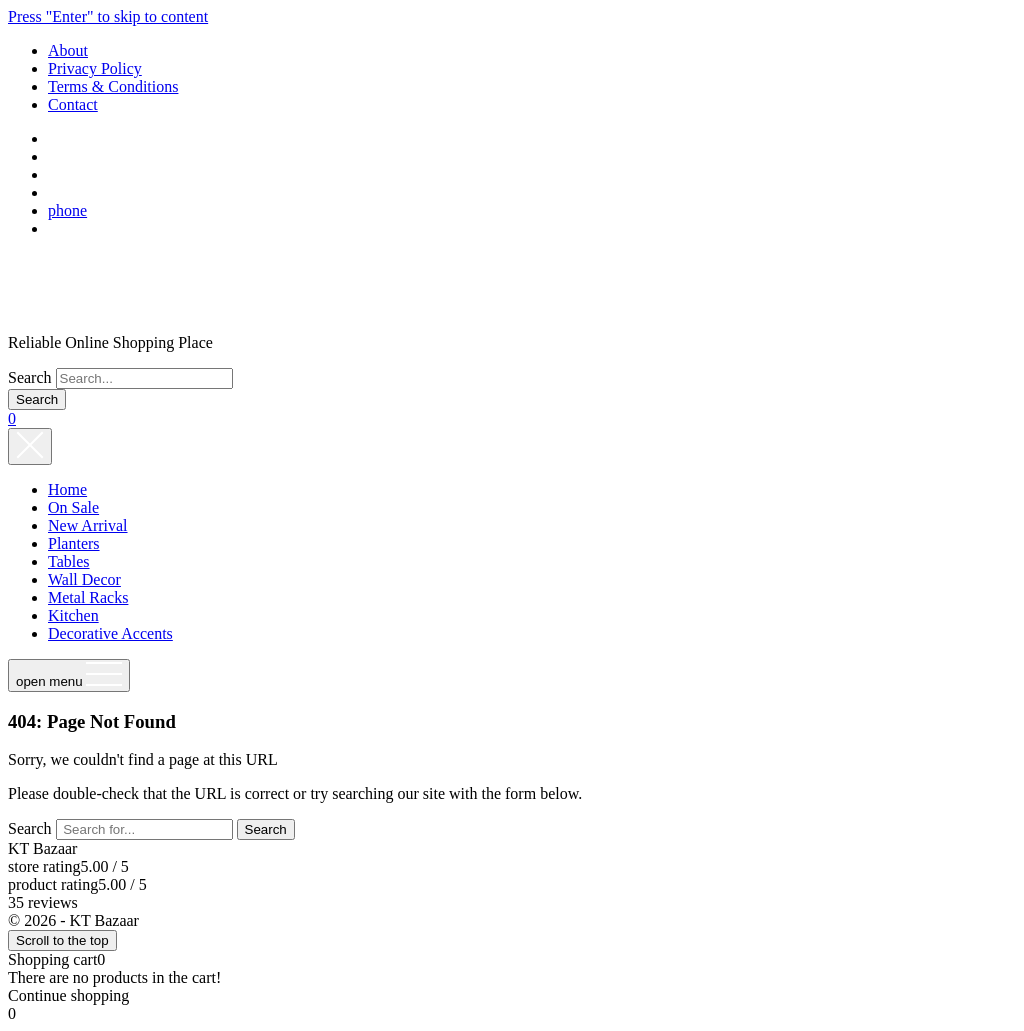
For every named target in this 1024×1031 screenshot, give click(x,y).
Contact (73, 104)
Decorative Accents (110, 633)
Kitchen (73, 615)
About (68, 50)
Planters (74, 543)
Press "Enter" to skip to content (108, 16)
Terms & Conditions (113, 86)
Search (30, 377)
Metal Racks (88, 597)
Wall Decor (84, 579)
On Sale (73, 507)
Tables (69, 561)
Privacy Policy (95, 68)
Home (67, 489)
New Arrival (88, 525)
